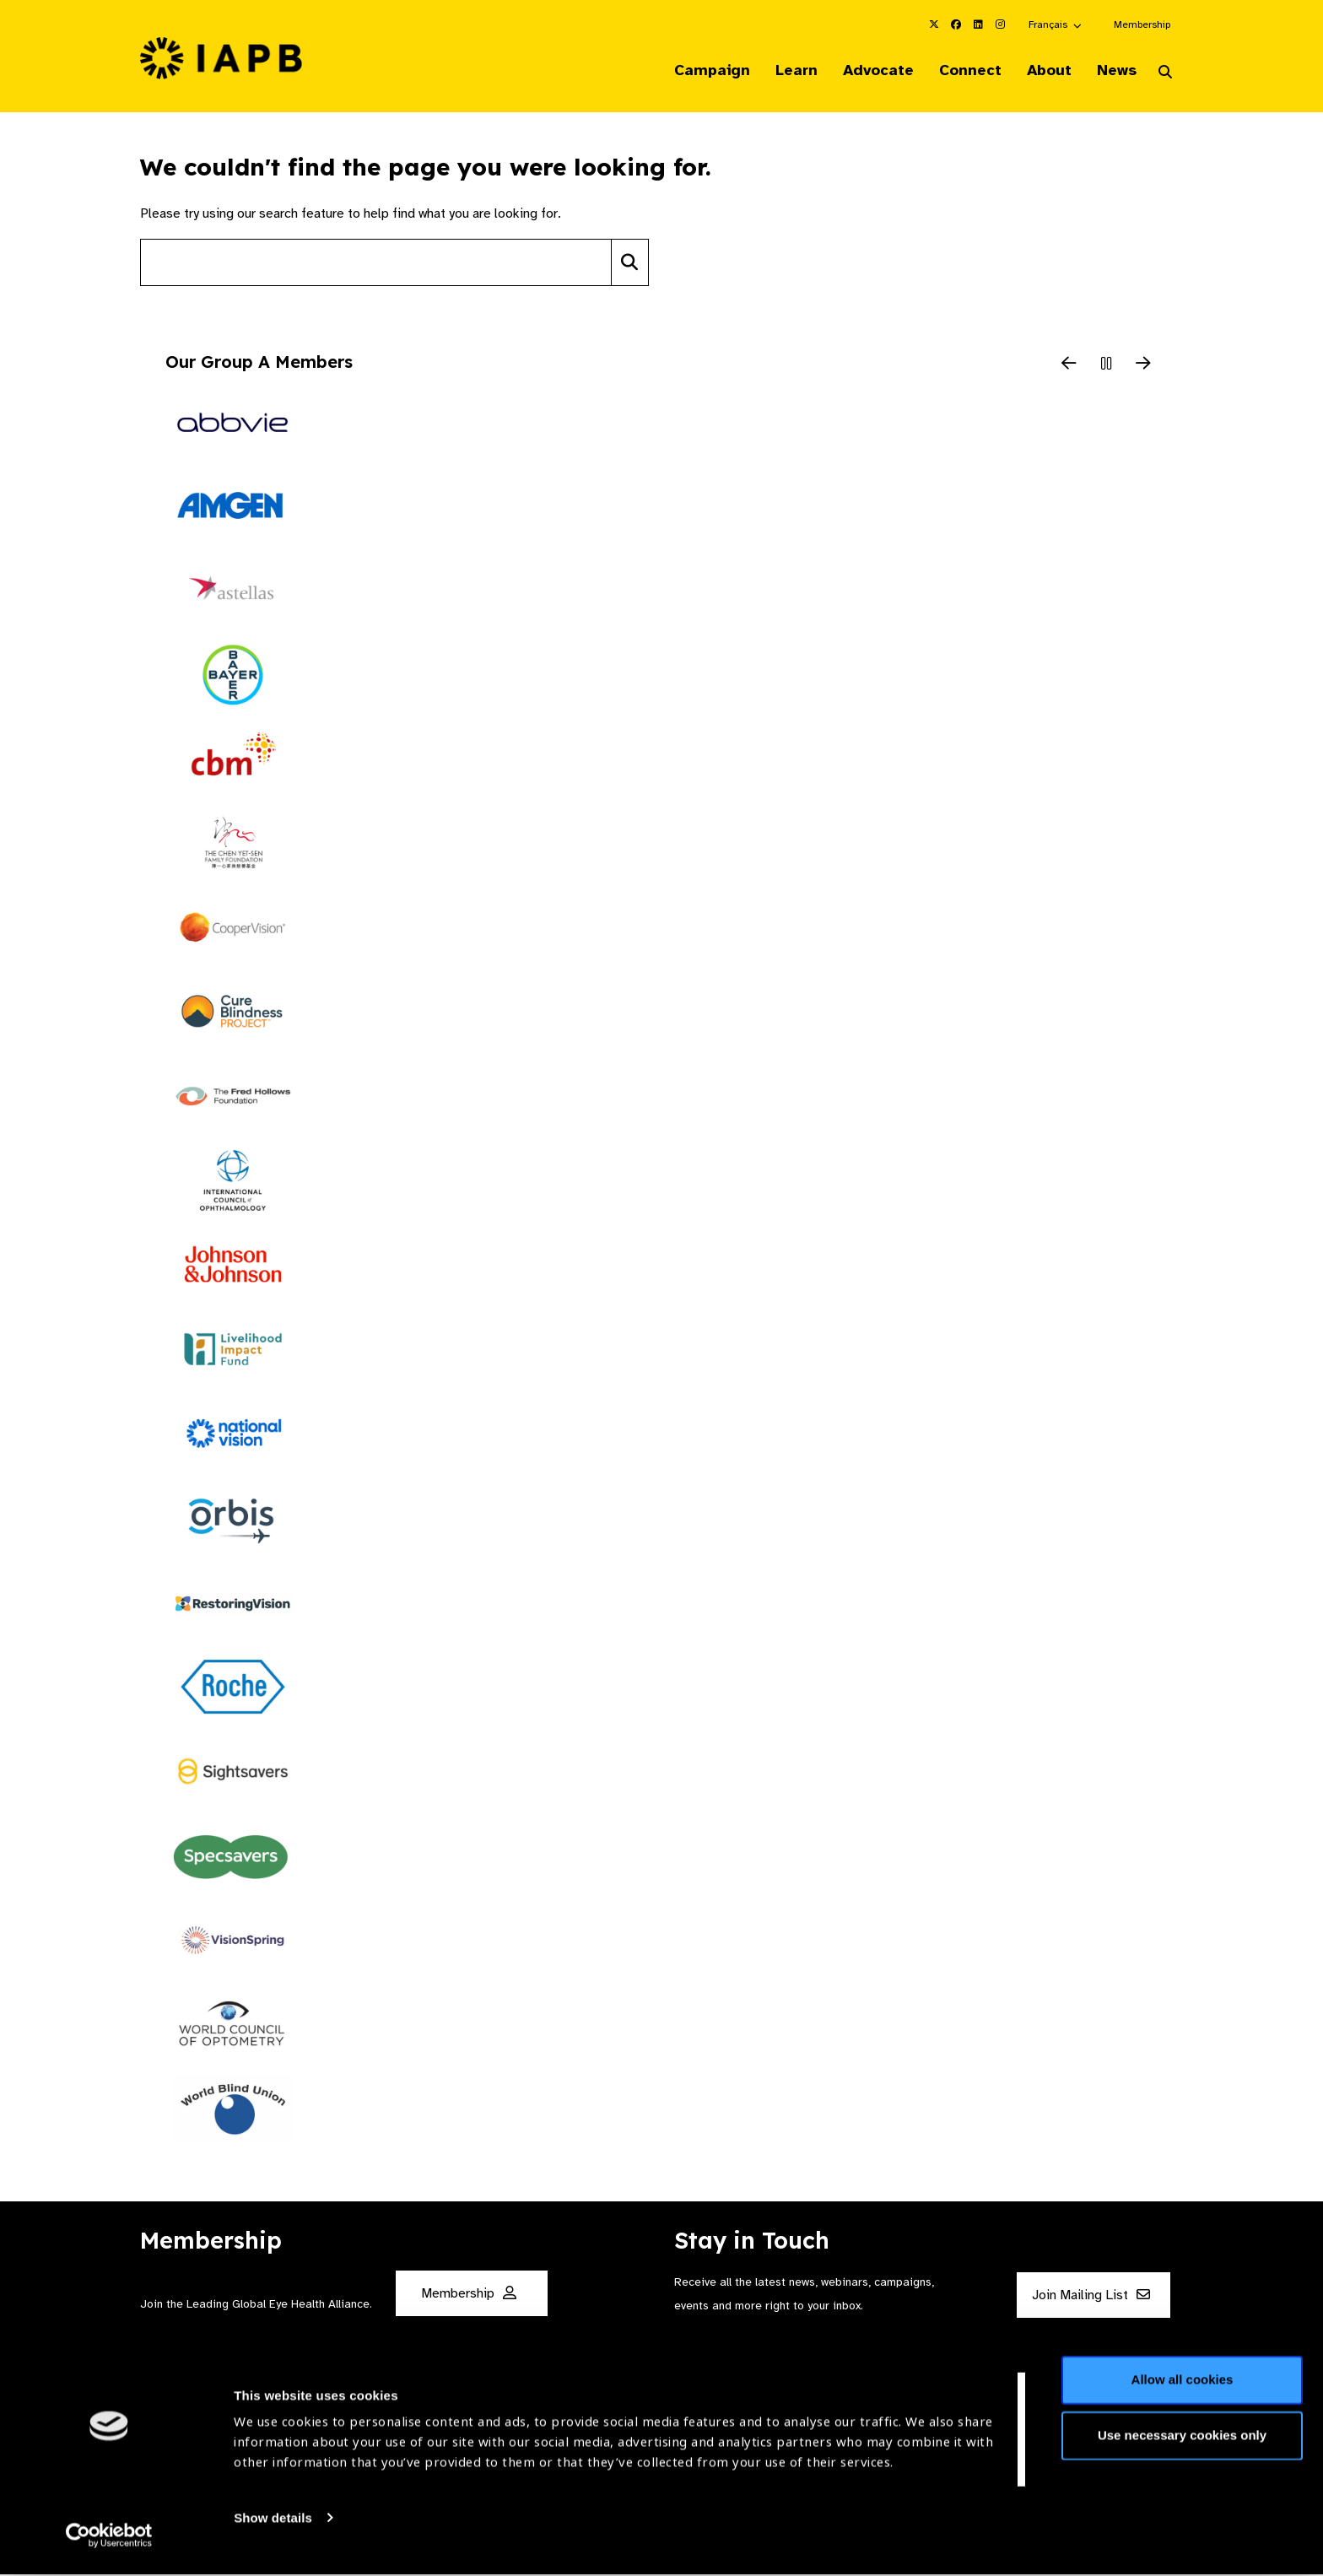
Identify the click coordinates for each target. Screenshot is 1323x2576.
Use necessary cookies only (1182, 2443)
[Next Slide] (1143, 366)
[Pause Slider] (1106, 366)
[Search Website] (1165, 74)
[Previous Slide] (1069, 366)
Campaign (692, 71)
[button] (1055, 24)
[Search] (630, 264)
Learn (780, 71)
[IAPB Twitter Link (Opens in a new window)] (934, 24)
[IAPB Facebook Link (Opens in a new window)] (956, 24)
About (1042, 71)
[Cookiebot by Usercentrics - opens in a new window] (109, 2543)
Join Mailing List (1091, 2296)
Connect (960, 71)
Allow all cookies (1182, 2388)
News (1113, 71)
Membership (1142, 24)
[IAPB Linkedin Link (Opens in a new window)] (978, 24)
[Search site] (376, 264)
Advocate (864, 71)
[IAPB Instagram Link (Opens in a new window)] (999, 24)
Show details (273, 2526)
